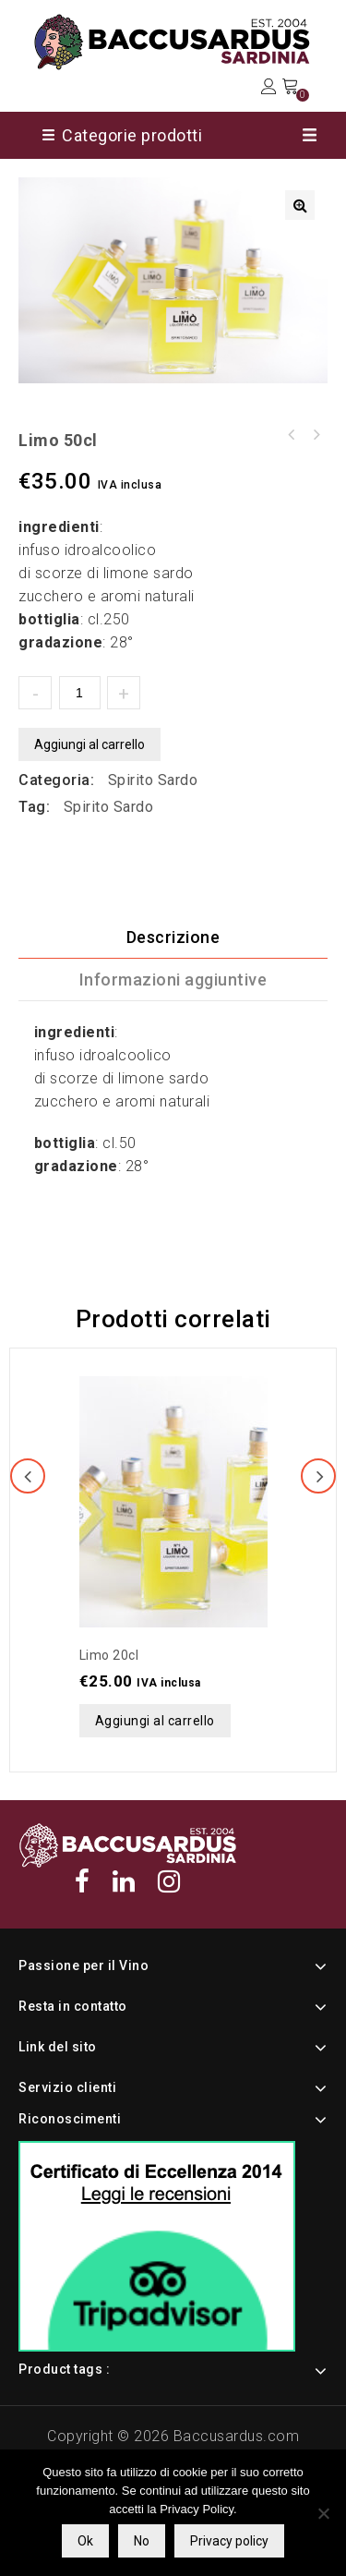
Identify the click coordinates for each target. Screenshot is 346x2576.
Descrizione (173, 937)
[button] (300, 205)
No (141, 2541)
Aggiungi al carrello (89, 744)
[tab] (173, 937)
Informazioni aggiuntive (173, 979)
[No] (323, 2513)
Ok (85, 2541)
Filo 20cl (291, 435)
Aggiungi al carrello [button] (155, 1720)
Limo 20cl (315, 435)
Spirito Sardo (153, 780)
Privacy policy (229, 2541)
